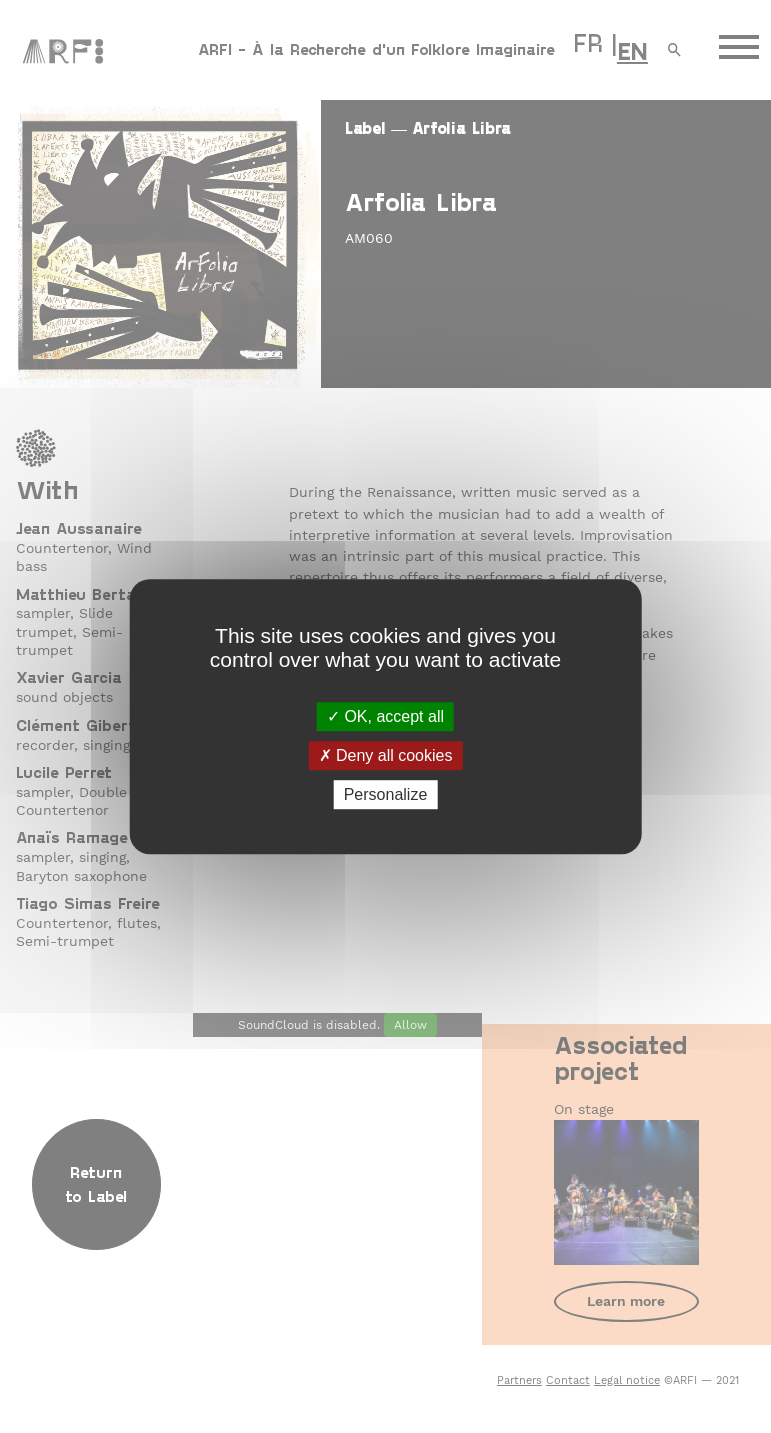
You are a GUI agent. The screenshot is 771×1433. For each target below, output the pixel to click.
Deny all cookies (386, 755)
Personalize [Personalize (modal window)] (386, 794)
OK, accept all (385, 716)
